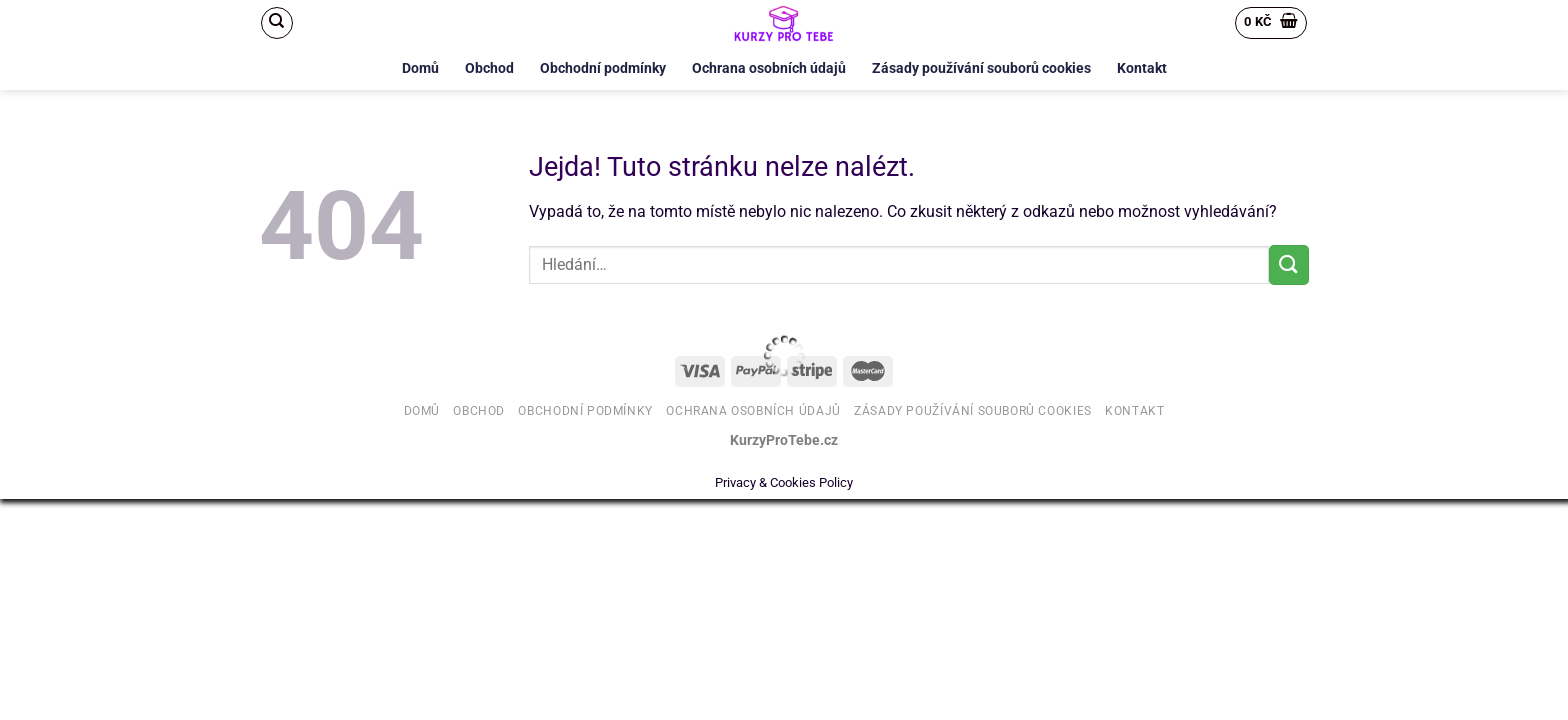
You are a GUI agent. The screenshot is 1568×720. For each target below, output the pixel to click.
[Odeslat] (1289, 264)
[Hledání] (277, 23)
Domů (420, 68)
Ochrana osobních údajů (769, 68)
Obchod (489, 68)
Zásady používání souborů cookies (981, 68)
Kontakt (1142, 68)
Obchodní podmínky (603, 68)
